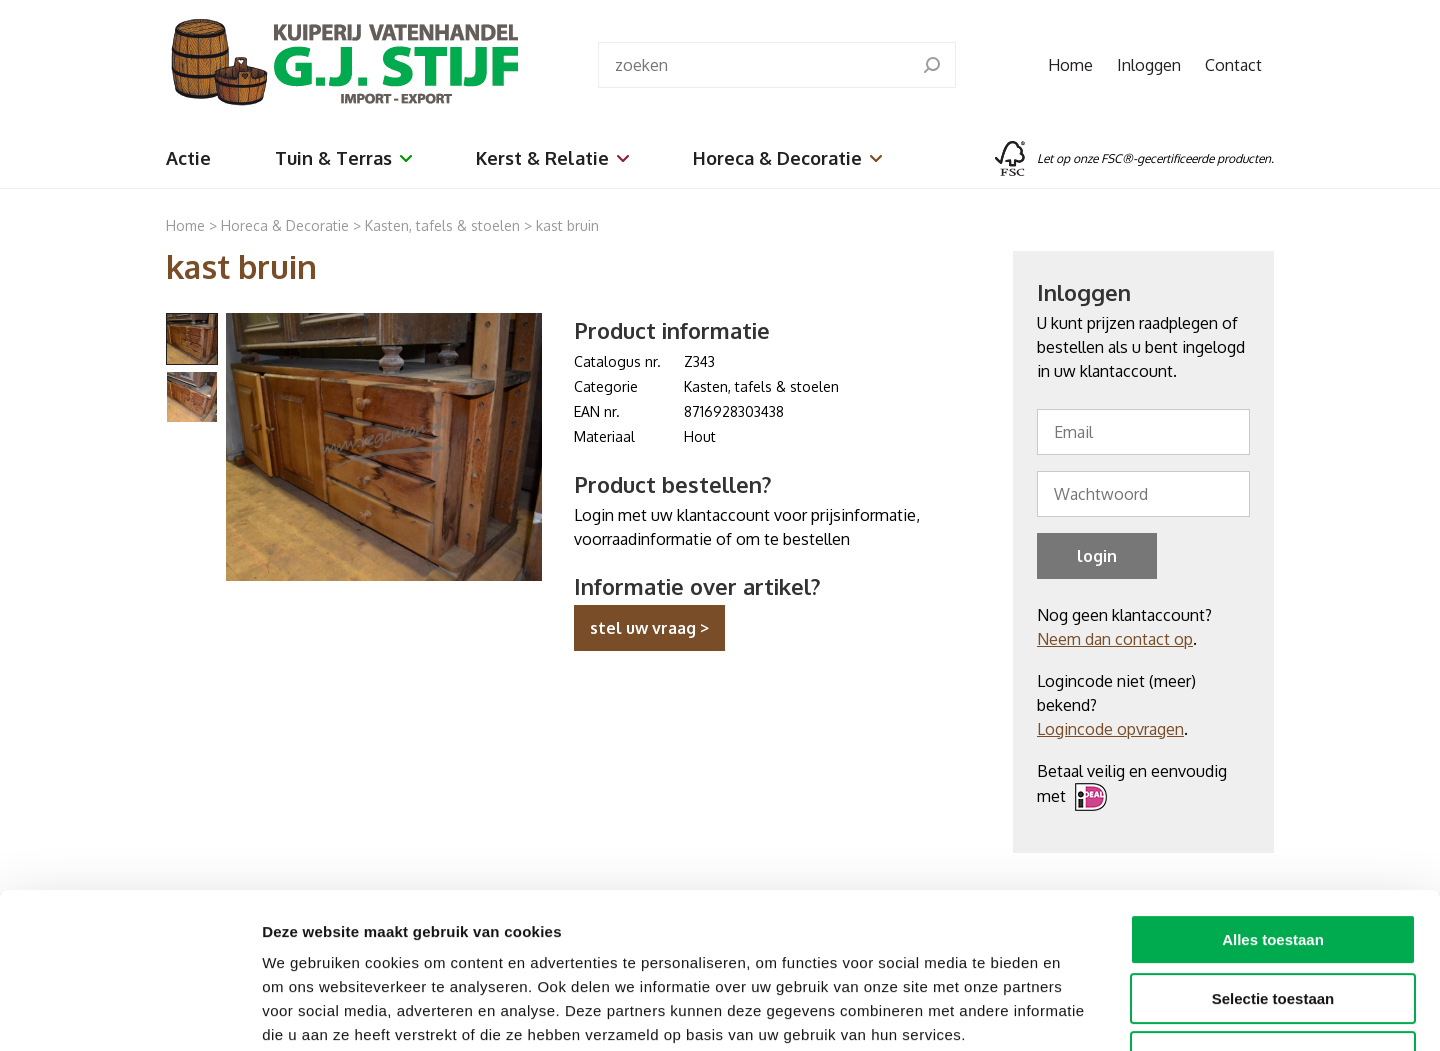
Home (1070, 65)
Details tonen (1080, 1011)
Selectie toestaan (1273, 865)
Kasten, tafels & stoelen (442, 225)
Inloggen (1149, 65)
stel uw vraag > (649, 628)
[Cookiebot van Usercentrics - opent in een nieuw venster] (129, 1012)
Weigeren (1272, 923)
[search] (932, 65)
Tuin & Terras (343, 158)
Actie (188, 158)
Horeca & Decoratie (787, 158)
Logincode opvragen (1110, 729)
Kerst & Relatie (552, 158)
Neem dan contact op (1115, 639)
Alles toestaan (1273, 806)
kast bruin (567, 225)
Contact (1233, 65)
